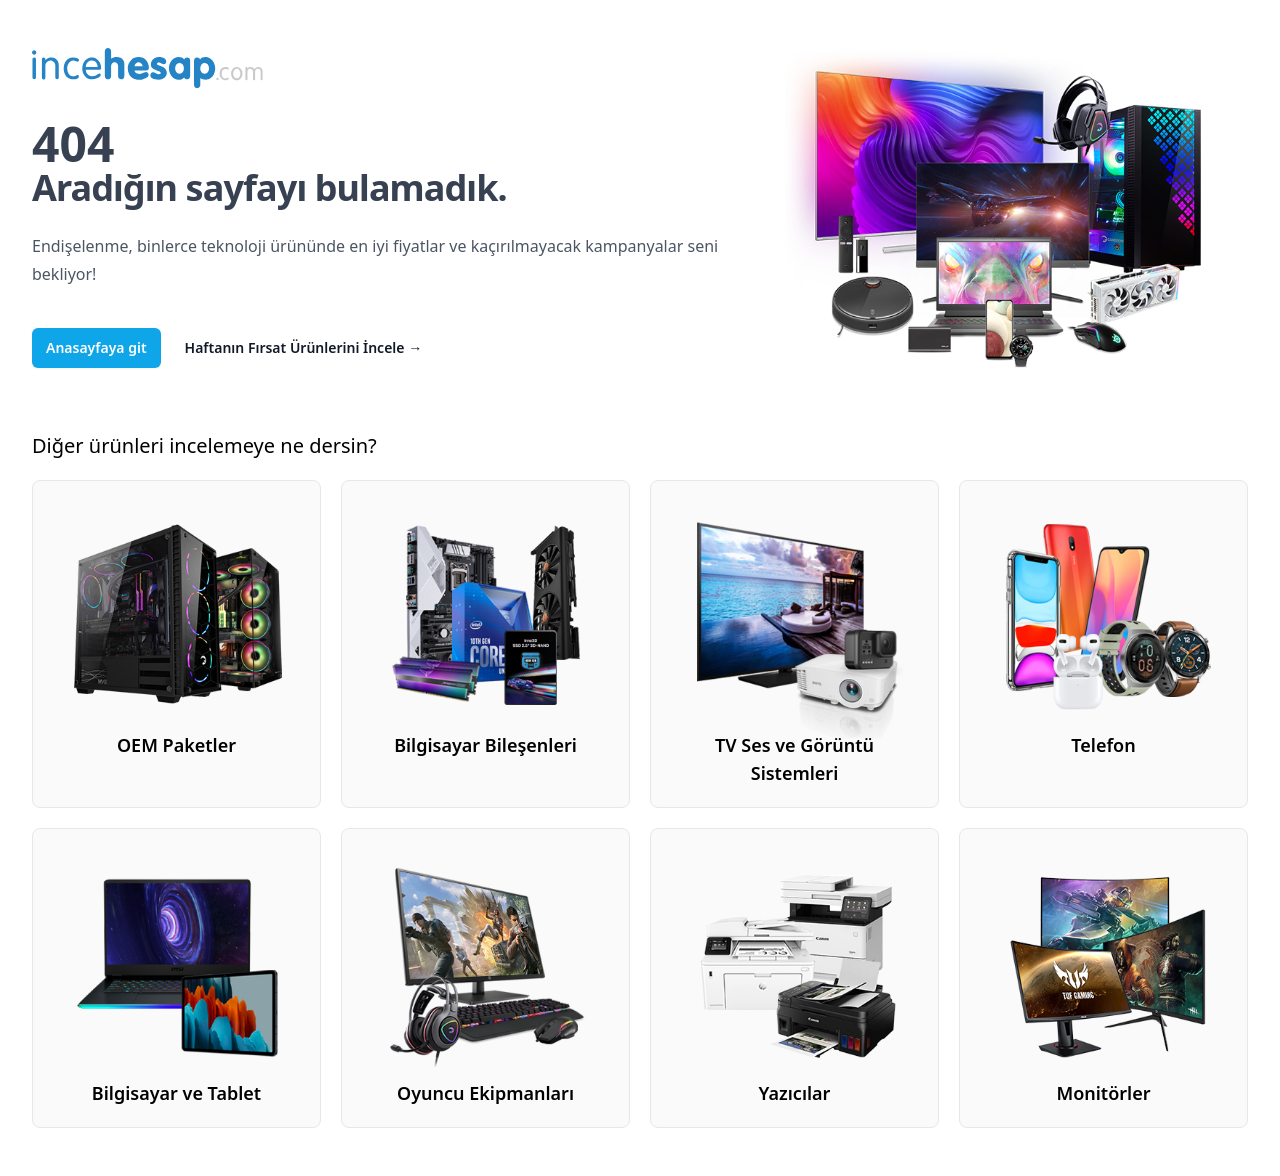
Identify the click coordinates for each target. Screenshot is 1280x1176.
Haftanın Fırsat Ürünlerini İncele (304, 347)
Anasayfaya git (96, 347)
